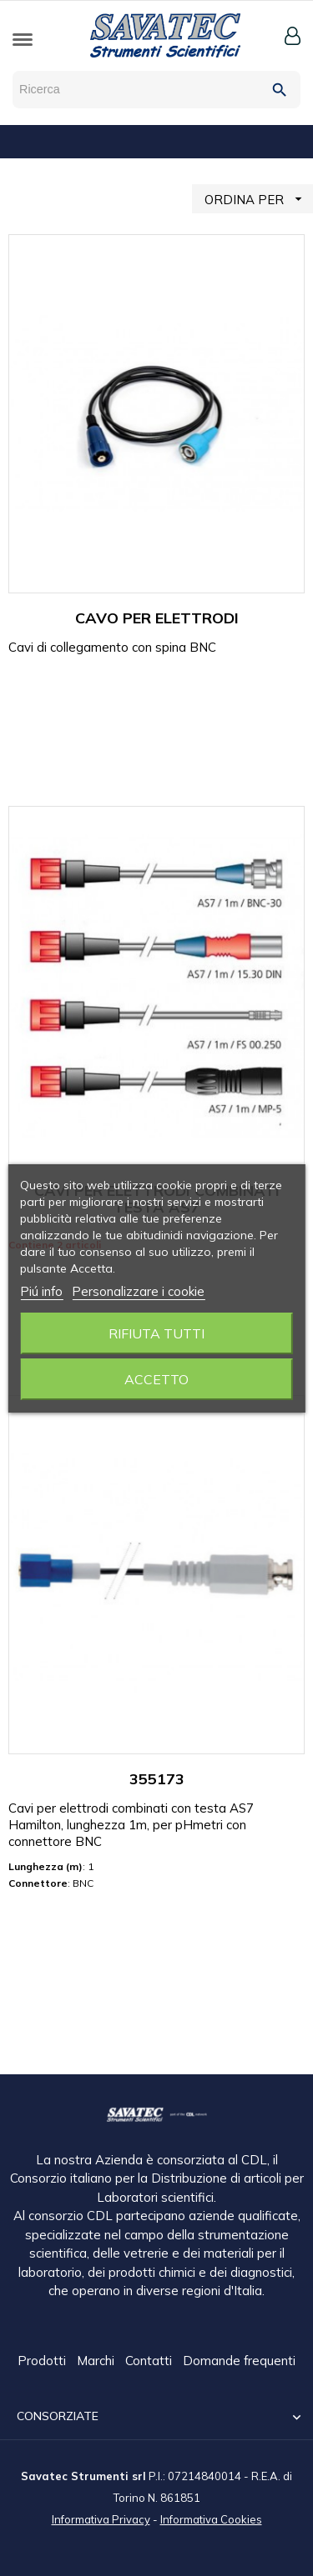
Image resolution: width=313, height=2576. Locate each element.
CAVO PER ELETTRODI (157, 618)
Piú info (41, 1291)
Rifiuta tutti (156, 1333)
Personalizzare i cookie (138, 1291)
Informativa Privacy (101, 2518)
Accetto (156, 1379)
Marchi (97, 2361)
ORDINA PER (258, 198)
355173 (156, 1778)
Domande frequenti (239, 2361)
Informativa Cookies (211, 2518)
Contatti (150, 2361)
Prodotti (43, 2361)
